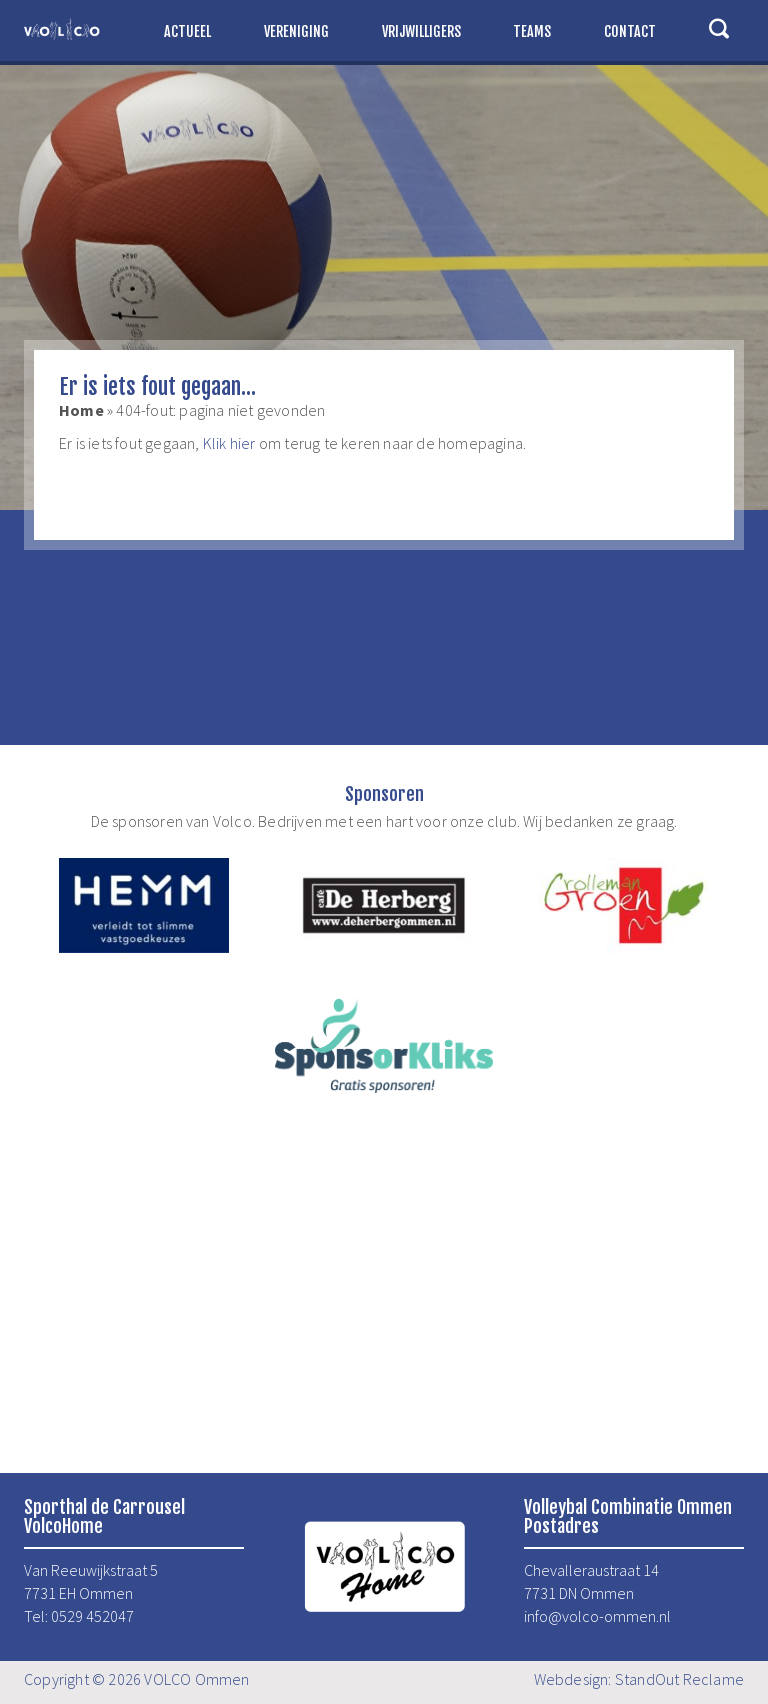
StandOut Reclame (679, 1679)
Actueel (187, 31)
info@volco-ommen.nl (597, 1616)
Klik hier (229, 443)
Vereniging (296, 31)
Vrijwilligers (421, 31)
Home (81, 410)
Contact (630, 31)
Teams (532, 31)
